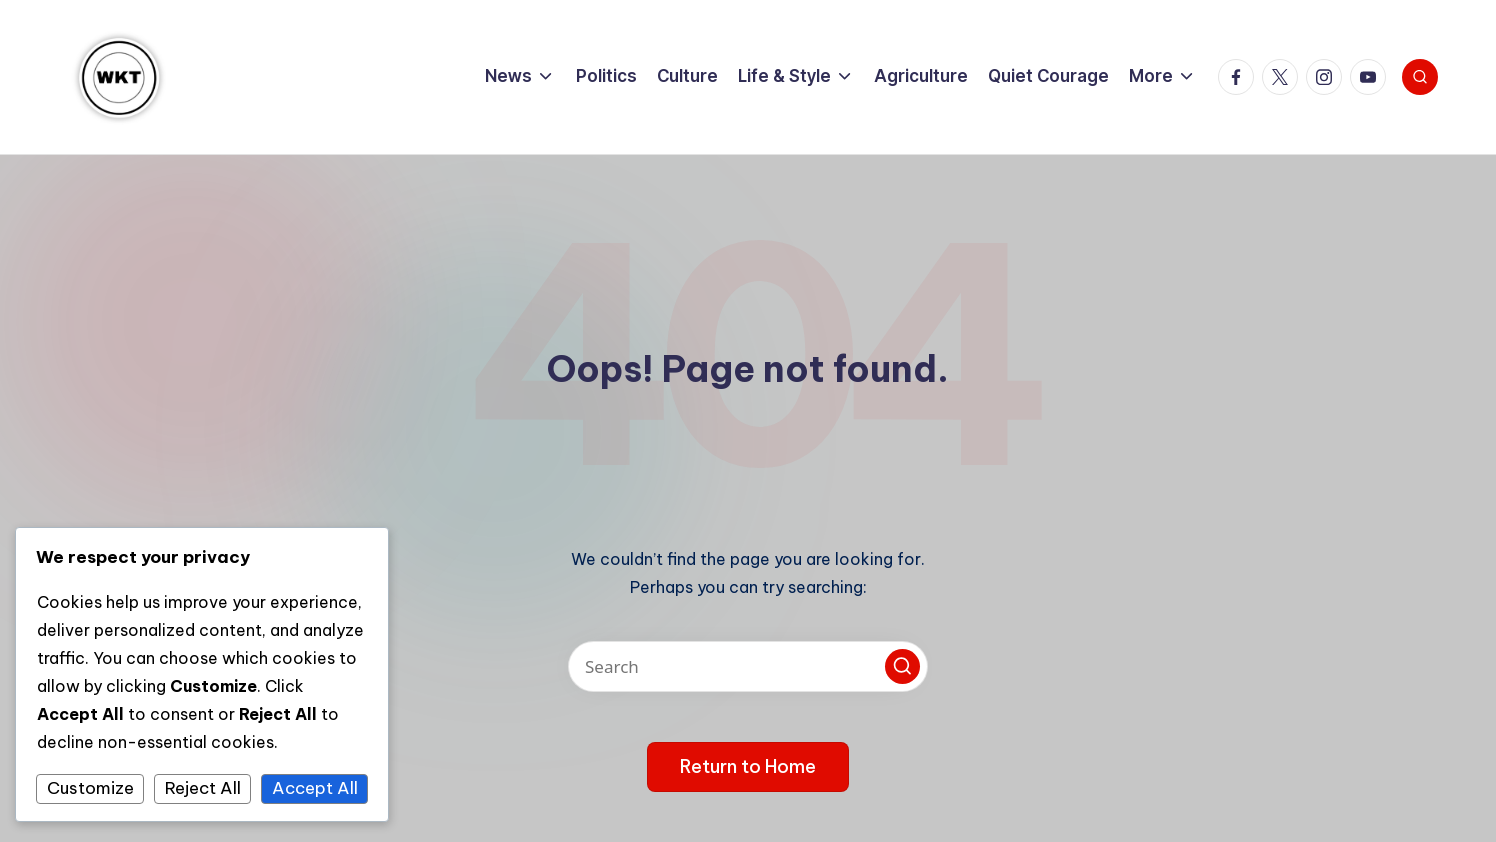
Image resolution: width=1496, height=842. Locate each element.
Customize (90, 788)
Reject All (203, 788)
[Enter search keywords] (748, 666)
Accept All (315, 788)
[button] (902, 666)
